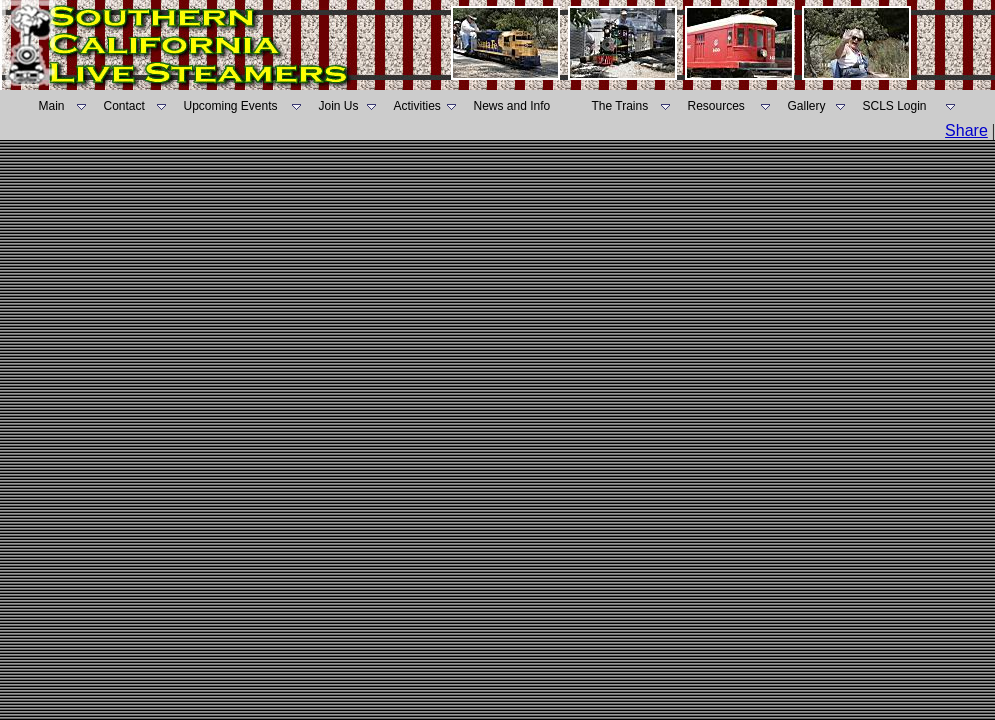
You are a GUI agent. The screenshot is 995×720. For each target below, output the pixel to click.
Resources (716, 106)
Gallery (807, 106)
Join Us (339, 106)
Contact (124, 106)
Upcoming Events (231, 106)
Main (52, 106)
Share (966, 130)
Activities (417, 106)
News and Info (512, 106)
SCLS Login (895, 106)
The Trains (620, 106)
